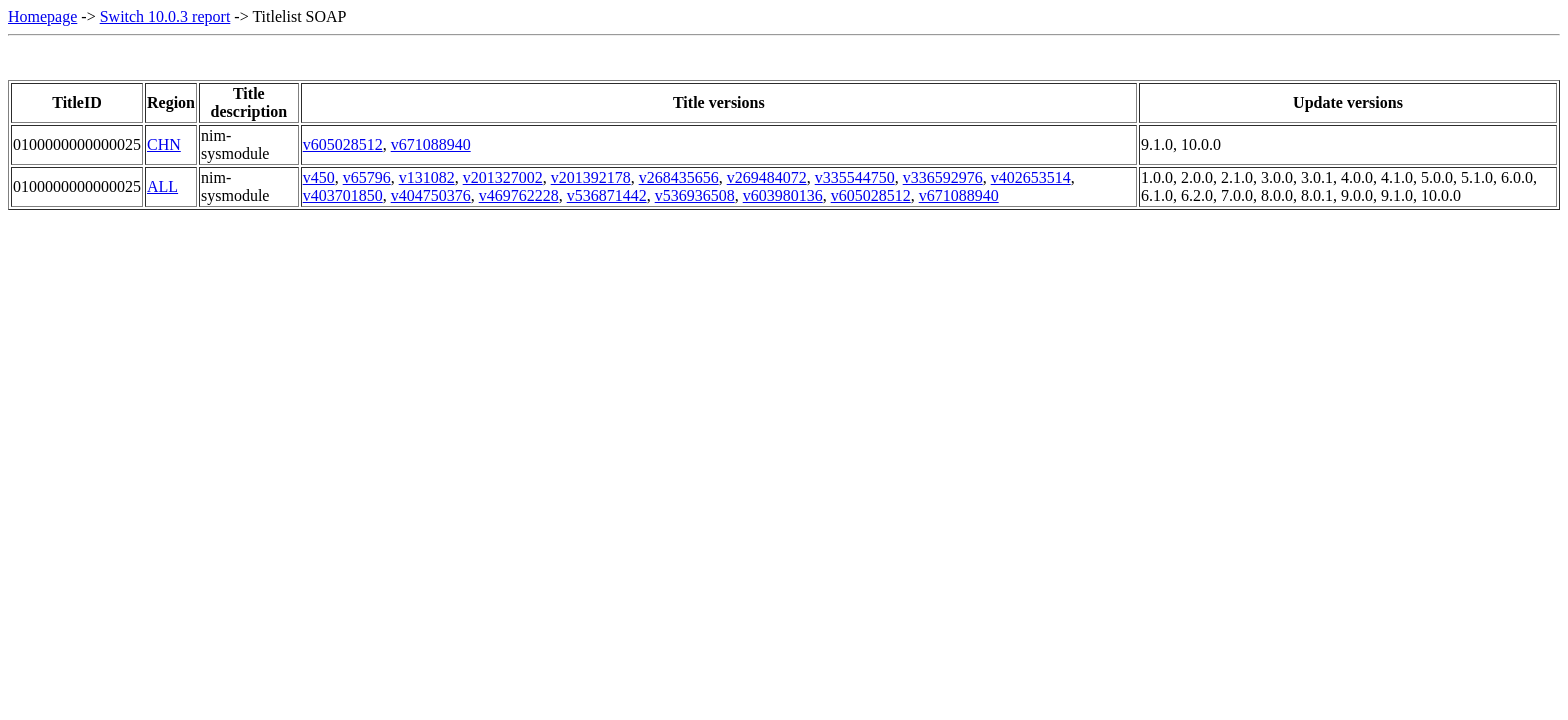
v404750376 (431, 195)
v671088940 (431, 144)
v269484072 (767, 177)
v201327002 (503, 177)
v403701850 (343, 195)
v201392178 (591, 177)
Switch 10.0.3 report (165, 16)
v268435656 (679, 177)
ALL (162, 186)
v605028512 (343, 144)
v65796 (367, 177)
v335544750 (855, 177)
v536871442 (607, 195)
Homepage (42, 16)
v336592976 (943, 177)
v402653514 (1031, 177)
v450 (319, 177)
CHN (164, 144)
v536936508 (695, 195)
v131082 (427, 177)
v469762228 (519, 195)
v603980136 (783, 195)
